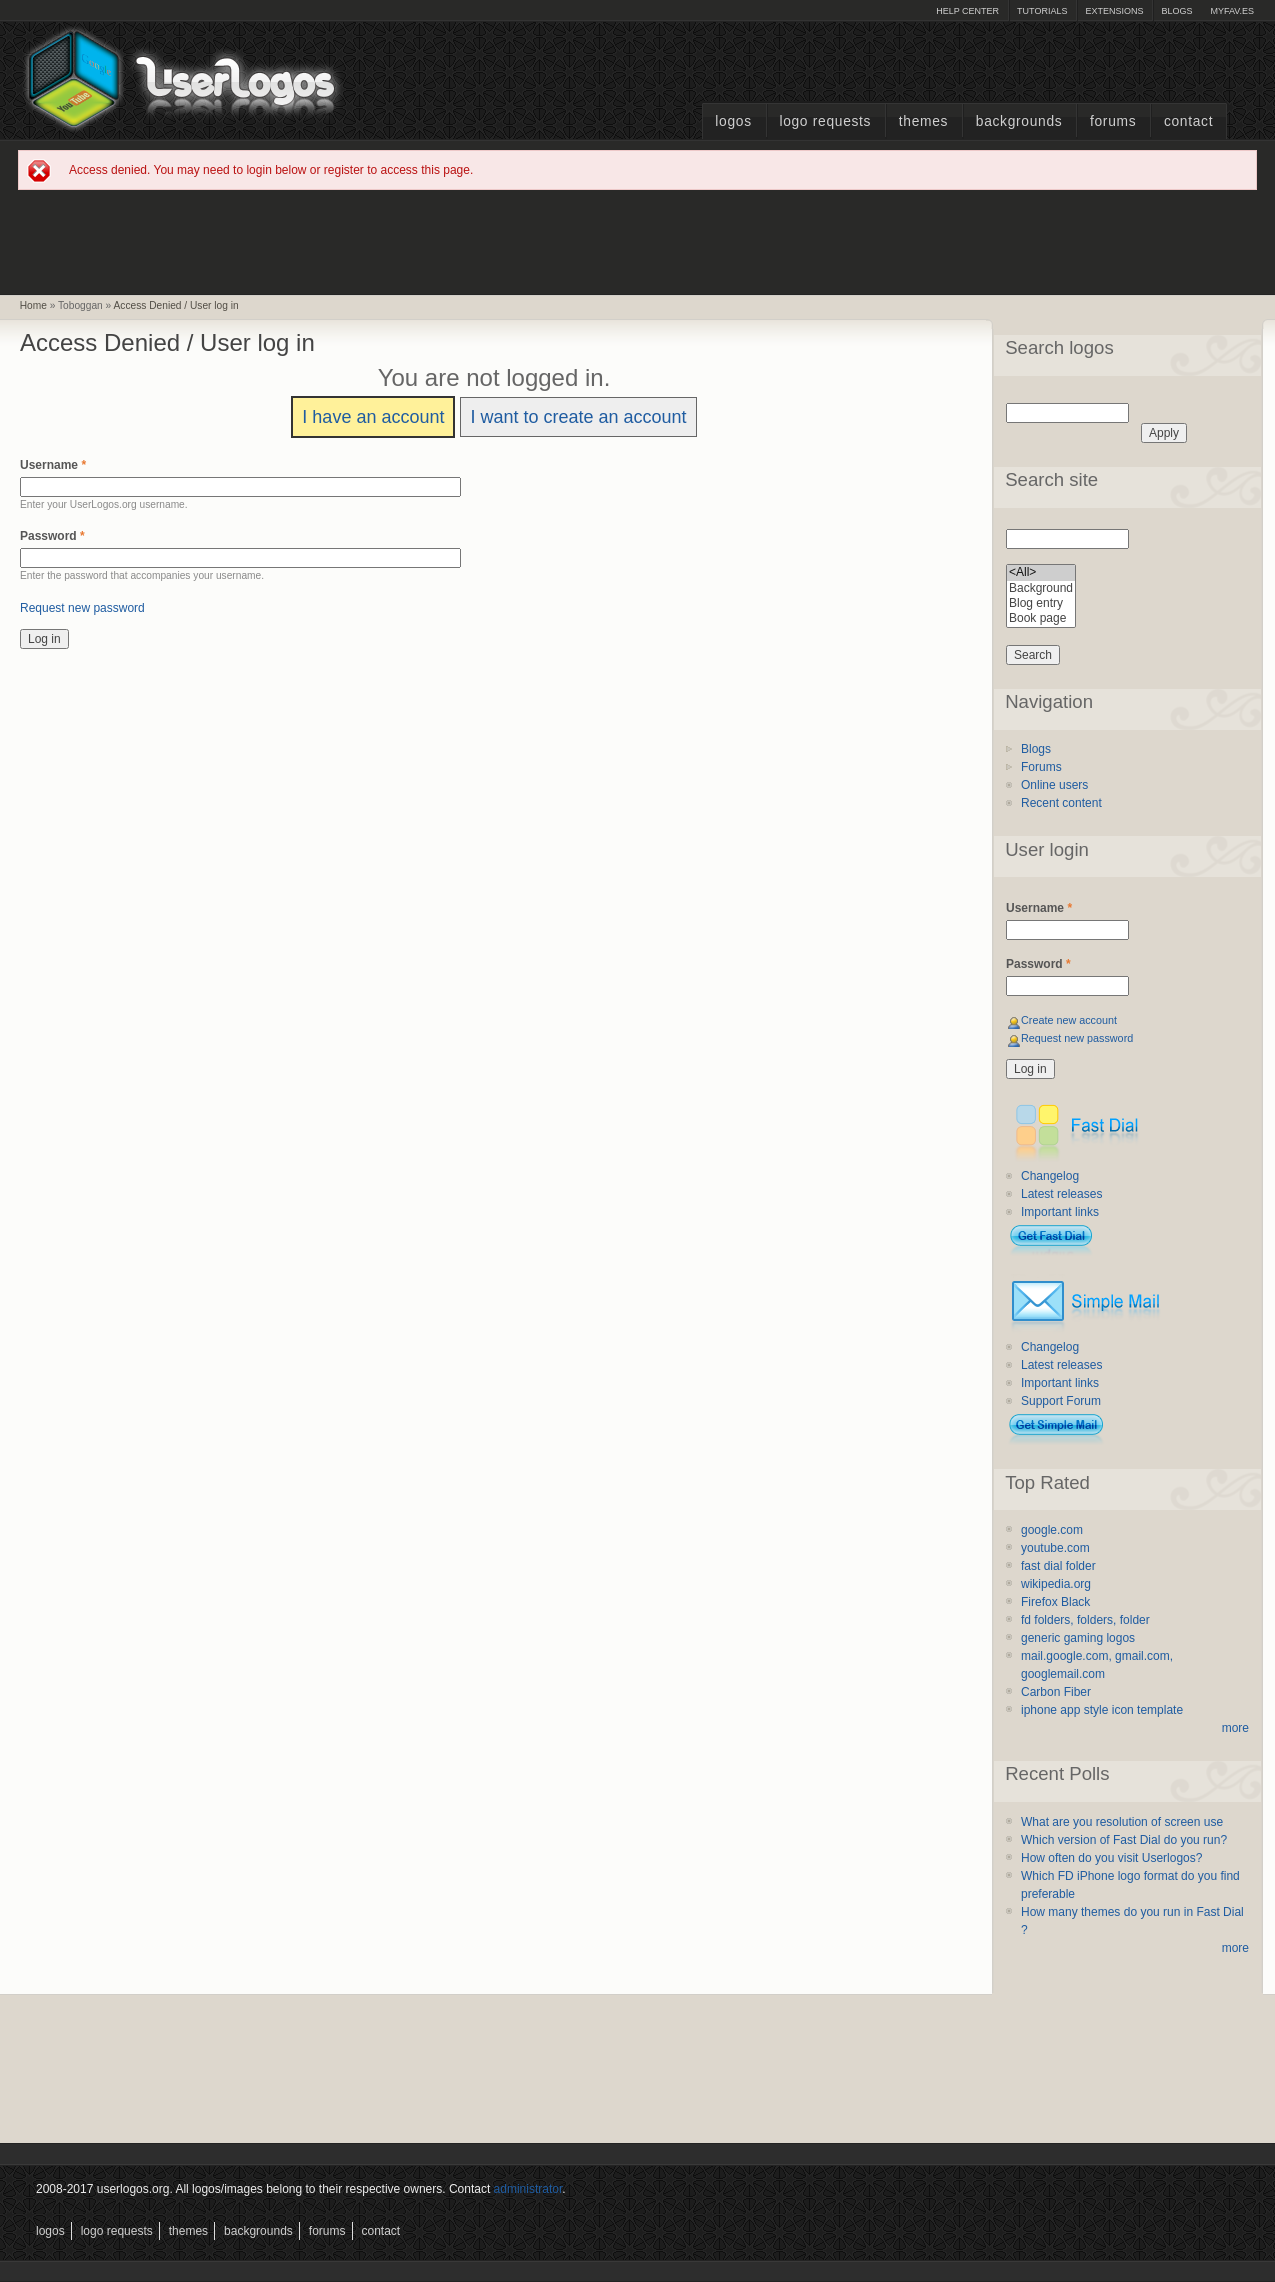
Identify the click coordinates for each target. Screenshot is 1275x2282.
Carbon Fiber (1056, 1692)
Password (52, 536)
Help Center (967, 11)
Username (53, 465)
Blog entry (1041, 603)
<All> (1041, 572)
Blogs (1176, 11)
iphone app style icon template (1102, 1710)
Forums (1113, 121)
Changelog (1050, 1176)
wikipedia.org (1056, 1584)
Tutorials (1042, 11)
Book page (1041, 618)
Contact (1188, 121)
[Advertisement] (638, 241)
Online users (1054, 785)
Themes (923, 121)
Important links (1060, 1212)
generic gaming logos (1078, 1638)
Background (1041, 588)
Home (33, 305)
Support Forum (1061, 1401)
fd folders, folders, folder (1085, 1620)
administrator (528, 2189)
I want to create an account (578, 417)
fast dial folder (1058, 1566)
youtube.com (1055, 1548)
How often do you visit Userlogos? (1111, 1858)
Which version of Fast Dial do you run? (1124, 1840)
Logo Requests (825, 121)
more (1235, 1728)
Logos (733, 121)
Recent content (1061, 803)
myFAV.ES (1232, 11)
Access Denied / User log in (176, 305)
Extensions (1114, 11)
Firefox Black (1055, 1602)
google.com (1052, 1530)
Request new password (82, 608)
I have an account (373, 417)
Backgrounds (1019, 121)
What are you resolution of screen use (1122, 1822)
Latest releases (1061, 1194)
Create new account (1069, 1020)
